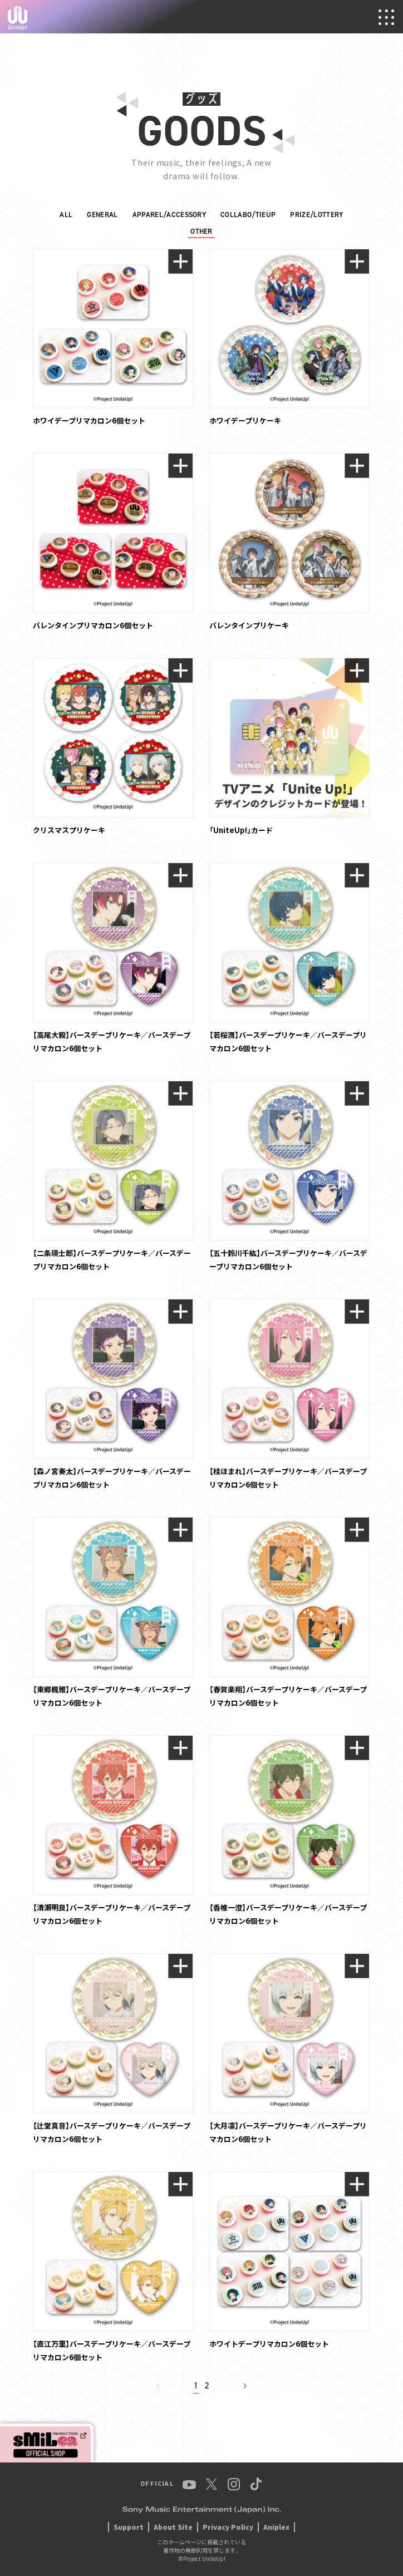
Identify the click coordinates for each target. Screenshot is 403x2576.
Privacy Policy (228, 2526)
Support (129, 2526)
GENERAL (102, 214)
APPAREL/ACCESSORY (169, 214)
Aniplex (276, 2526)
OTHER (201, 231)
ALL (66, 214)
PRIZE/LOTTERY (316, 214)
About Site (173, 2526)
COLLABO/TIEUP (248, 214)
